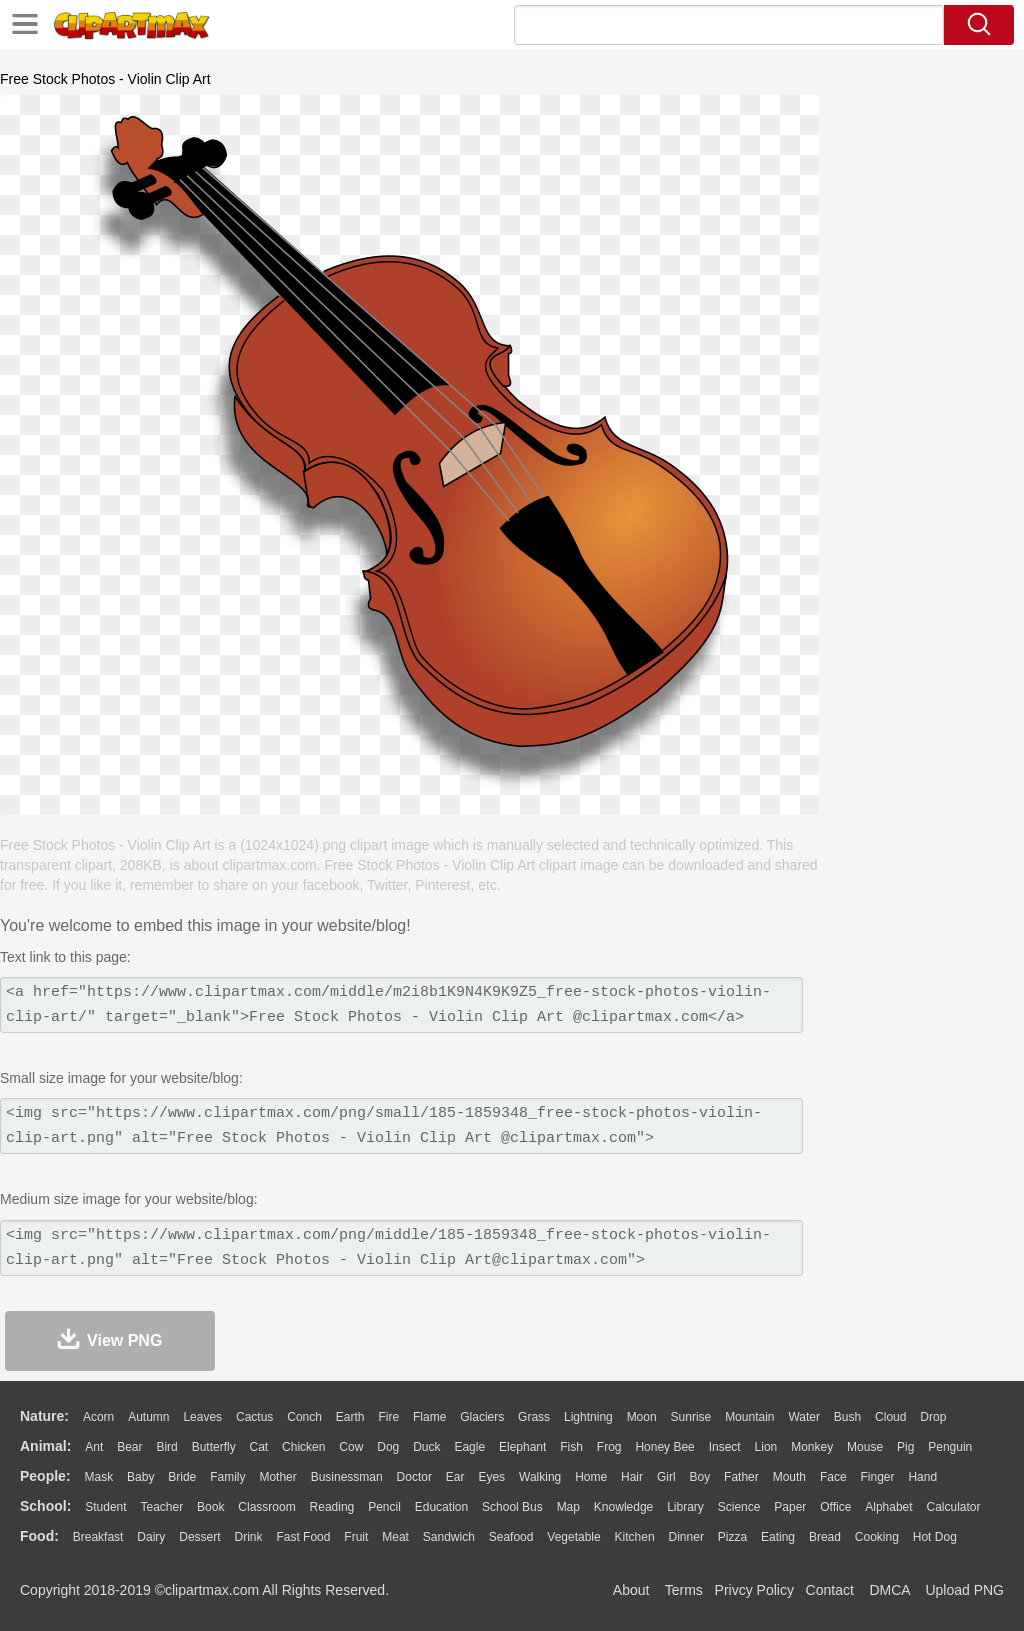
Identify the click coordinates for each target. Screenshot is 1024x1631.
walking (540, 1477)
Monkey (812, 1447)
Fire (388, 1417)
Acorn (98, 1417)
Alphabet (888, 1507)
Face (833, 1477)
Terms (684, 1590)
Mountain (749, 1417)
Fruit (356, 1537)
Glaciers (482, 1417)
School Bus (512, 1507)
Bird (166, 1447)
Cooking (877, 1537)
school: (45, 1506)
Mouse (865, 1447)
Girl (666, 1477)
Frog (609, 1447)
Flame (429, 1417)
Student (105, 1507)
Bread (825, 1537)
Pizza (732, 1537)
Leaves (202, 1417)
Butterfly (214, 1447)
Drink (249, 1537)
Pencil (384, 1507)
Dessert (199, 1537)
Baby (140, 1477)
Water (804, 1417)
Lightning (588, 1417)
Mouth (789, 1477)
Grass (534, 1417)
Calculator (954, 1507)
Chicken (303, 1447)
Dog (388, 1447)
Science (739, 1507)
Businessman (347, 1477)
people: (45, 1476)
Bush (847, 1417)
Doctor (414, 1477)
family (227, 1477)
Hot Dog (935, 1537)
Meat (395, 1537)
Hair (632, 1477)
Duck (426, 1447)
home (591, 1477)
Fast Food (303, 1537)
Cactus (254, 1417)
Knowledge (623, 1507)
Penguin (950, 1447)
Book (210, 1507)
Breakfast (98, 1537)
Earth (350, 1417)
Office (835, 1507)
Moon (642, 1417)
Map (568, 1507)
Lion (766, 1447)
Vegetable (573, 1537)
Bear (129, 1447)
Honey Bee (664, 1447)
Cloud (890, 1417)
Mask (98, 1477)
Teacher (162, 1507)
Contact (830, 1590)
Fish (571, 1447)
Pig (905, 1447)
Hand (922, 1477)
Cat (259, 1447)
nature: (44, 1416)
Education (441, 1507)
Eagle (469, 1447)
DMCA (889, 1590)
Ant (94, 1447)
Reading (332, 1507)
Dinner (686, 1537)
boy (700, 1477)
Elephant (522, 1447)
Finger (877, 1477)
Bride (182, 1477)
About (631, 1590)
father (741, 1477)
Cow (351, 1447)
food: (39, 1536)
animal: (45, 1446)
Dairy (151, 1537)
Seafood (511, 1537)
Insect (725, 1447)
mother (277, 1477)
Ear (455, 1477)
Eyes (491, 1477)
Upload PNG (964, 1590)
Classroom (266, 1507)
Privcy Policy (754, 1590)
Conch (304, 1417)
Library (685, 1507)
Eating (778, 1537)
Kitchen (635, 1537)
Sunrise (691, 1417)
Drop (933, 1417)
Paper (790, 1507)
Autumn (148, 1417)
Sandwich (449, 1537)
